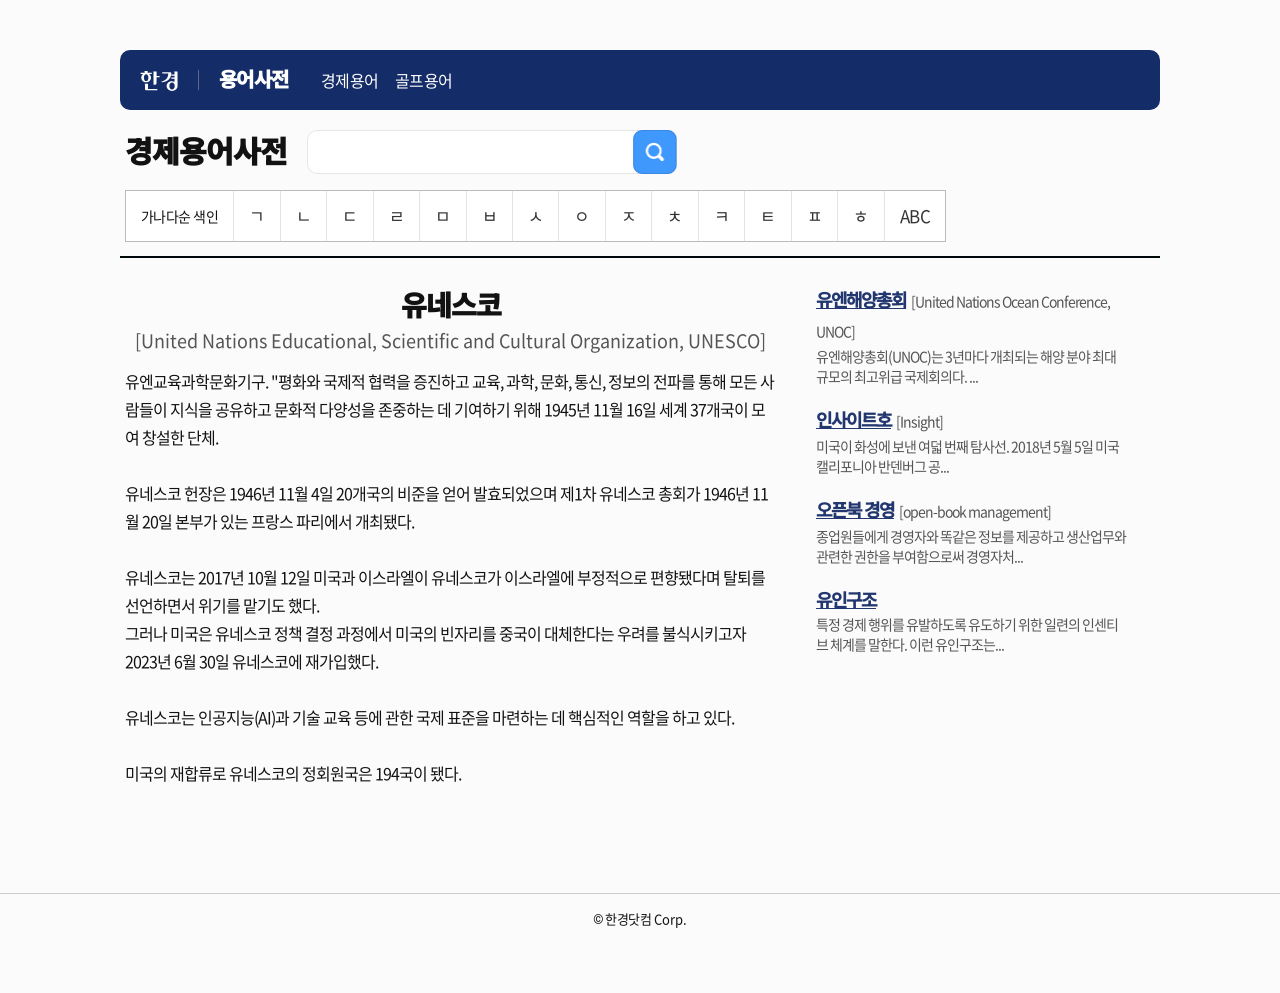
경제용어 (350, 80)
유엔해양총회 (861, 299)
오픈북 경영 (855, 509)
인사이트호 (853, 419)
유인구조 (846, 599)
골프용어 (424, 80)
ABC (915, 215)
